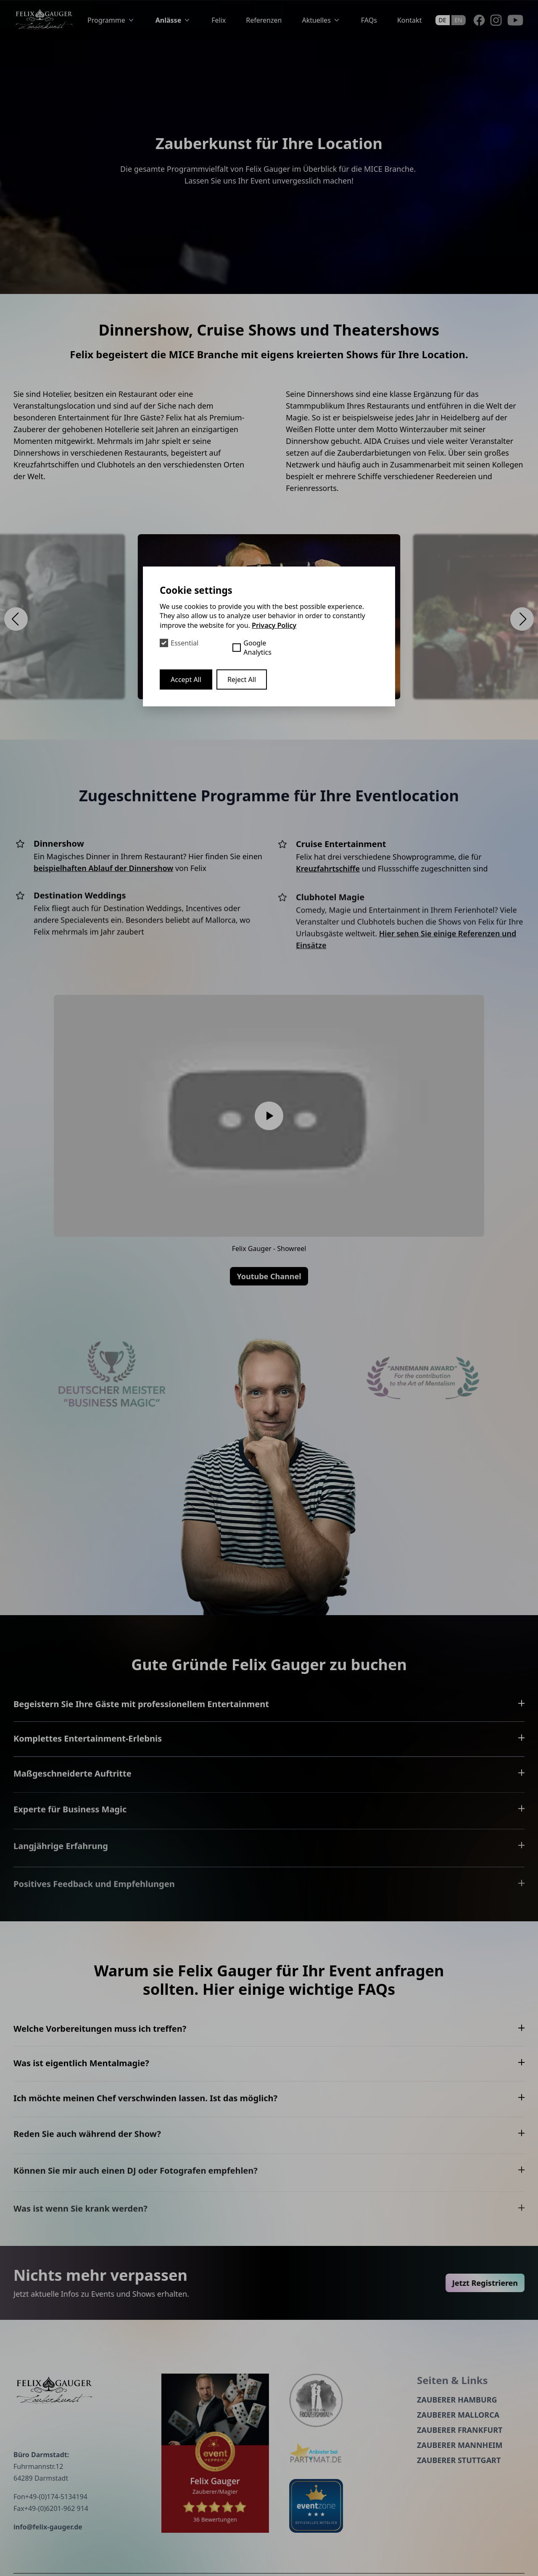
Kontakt (409, 20)
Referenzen (264, 20)
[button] (16, 619)
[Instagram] (496, 20)
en (458, 20)
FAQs (369, 20)
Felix (218, 20)
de (442, 20)
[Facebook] (479, 20)
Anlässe (173, 20)
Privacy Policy (274, 625)
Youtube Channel (269, 1276)
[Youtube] (515, 20)
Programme (111, 20)
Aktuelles (321, 20)
